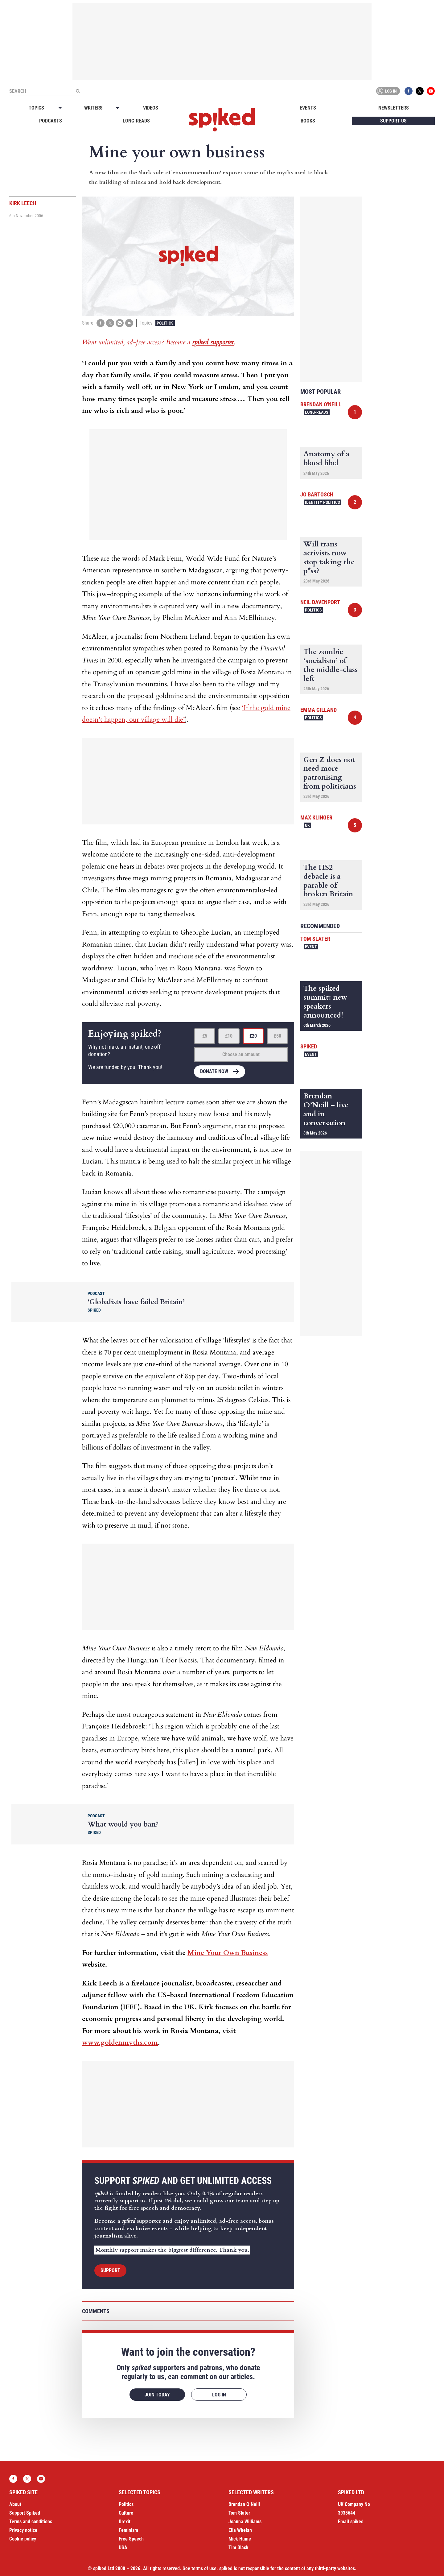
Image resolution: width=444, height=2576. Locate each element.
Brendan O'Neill (320, 404)
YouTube (431, 91)
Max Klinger (316, 817)
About (15, 2504)
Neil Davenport (320, 602)
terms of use (203, 2568)
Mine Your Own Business (227, 1952)
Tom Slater (315, 938)
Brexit (124, 2521)
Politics (165, 323)
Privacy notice (23, 2530)
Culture (126, 2513)
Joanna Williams (244, 2521)
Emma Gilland (318, 710)
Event (311, 946)
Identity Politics (322, 502)
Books (308, 121)
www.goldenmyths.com (120, 2042)
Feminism (128, 2530)
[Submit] (77, 91)
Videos (150, 108)
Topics (36, 108)
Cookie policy (22, 2539)
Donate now (214, 1071)
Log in (387, 91)
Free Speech (131, 2539)
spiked (308, 1046)
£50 (277, 1036)
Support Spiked (24, 2513)
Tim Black (238, 2547)
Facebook (409, 91)
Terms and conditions (30, 2521)
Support (110, 2270)
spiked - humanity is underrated (222, 119)
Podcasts (50, 121)
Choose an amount (241, 1054)
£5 (204, 1036)
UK (307, 825)
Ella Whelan (240, 2530)
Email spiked (351, 2521)
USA (123, 2547)
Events (308, 108)
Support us (393, 121)
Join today (157, 2395)
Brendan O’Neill (244, 2504)
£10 (228, 1036)
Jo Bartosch (316, 494)
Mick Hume (239, 2539)
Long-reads (136, 121)
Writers (93, 108)
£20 (253, 1036)
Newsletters (393, 108)
